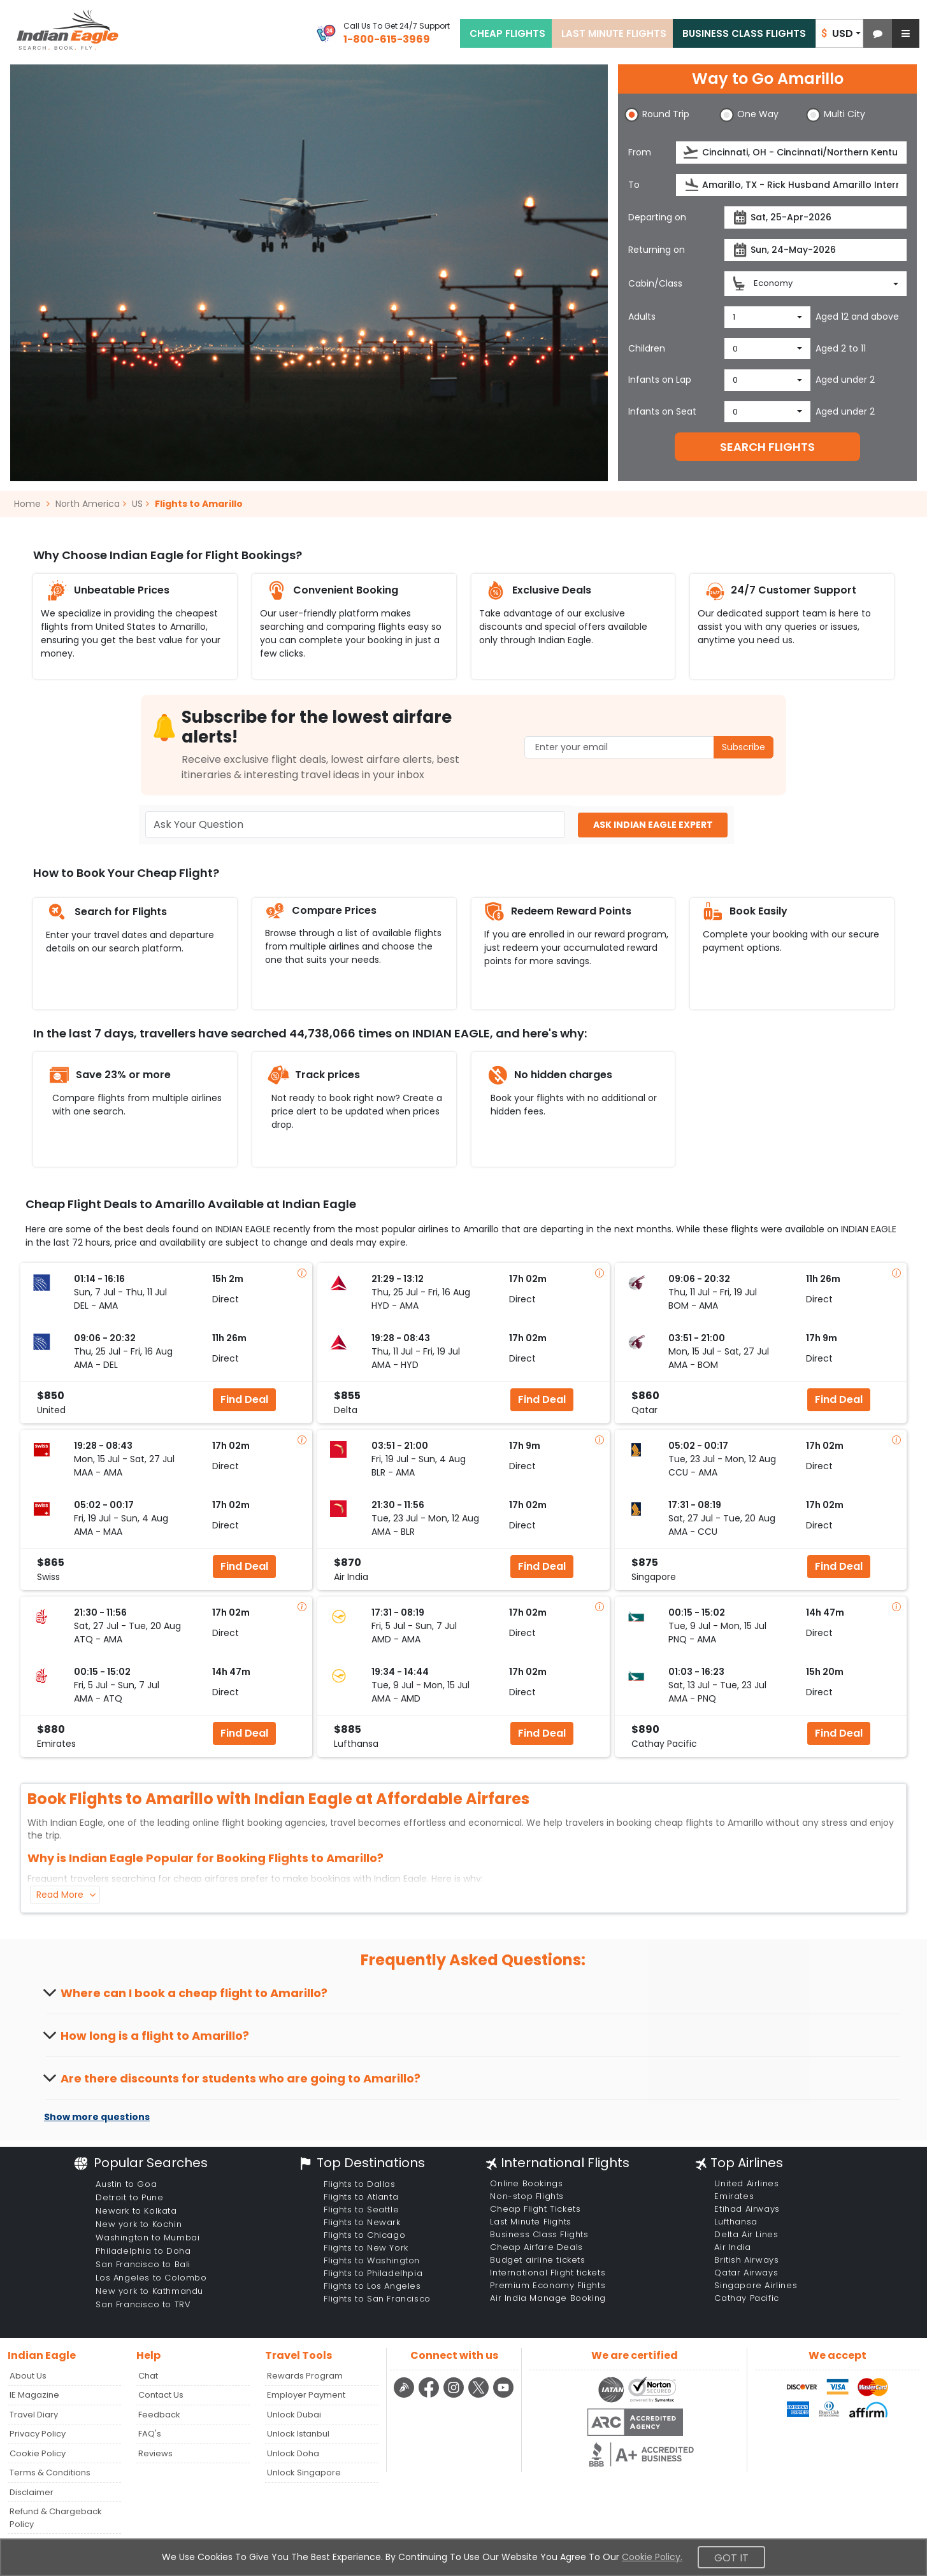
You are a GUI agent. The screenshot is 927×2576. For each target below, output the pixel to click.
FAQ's (149, 2434)
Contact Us (160, 2395)
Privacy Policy (38, 2434)
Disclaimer (32, 2492)
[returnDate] (815, 250)
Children (646, 348)
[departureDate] (815, 217)
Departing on (657, 217)
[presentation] (692, 152)
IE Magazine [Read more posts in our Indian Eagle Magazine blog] (34, 2395)
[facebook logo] (430, 2395)
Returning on (656, 249)
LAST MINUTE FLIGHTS (613, 33)
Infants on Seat (662, 411)
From (639, 152)
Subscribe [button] (743, 747)
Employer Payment (306, 2395)
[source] (791, 152)
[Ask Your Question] (355, 824)
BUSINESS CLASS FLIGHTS (744, 33)
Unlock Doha (293, 2453)
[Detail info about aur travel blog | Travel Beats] (405, 2395)
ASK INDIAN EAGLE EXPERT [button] (653, 824)
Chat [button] (148, 2376)
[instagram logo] (455, 2395)
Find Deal (244, 1399)
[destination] (791, 185)
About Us (28, 2376)
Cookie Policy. (652, 2557)
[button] (877, 33)
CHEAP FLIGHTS (507, 33)
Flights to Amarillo (199, 503)
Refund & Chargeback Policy (56, 2517)
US (137, 503)
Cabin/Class (655, 283)
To (634, 184)
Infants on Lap (659, 379)
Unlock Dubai (294, 2415)
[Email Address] (649, 747)
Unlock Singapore (304, 2472)
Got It (731, 2558)
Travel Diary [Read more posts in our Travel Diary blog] (34, 2415)
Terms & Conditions (50, 2472)
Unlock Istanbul (298, 2434)
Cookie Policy (38, 2453)
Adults (642, 316)
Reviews (155, 2453)
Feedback (159, 2415)
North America (87, 503)
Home (32, 503)
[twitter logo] (480, 2395)
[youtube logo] (503, 2395)
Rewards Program (305, 2376)
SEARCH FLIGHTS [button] (767, 447)
